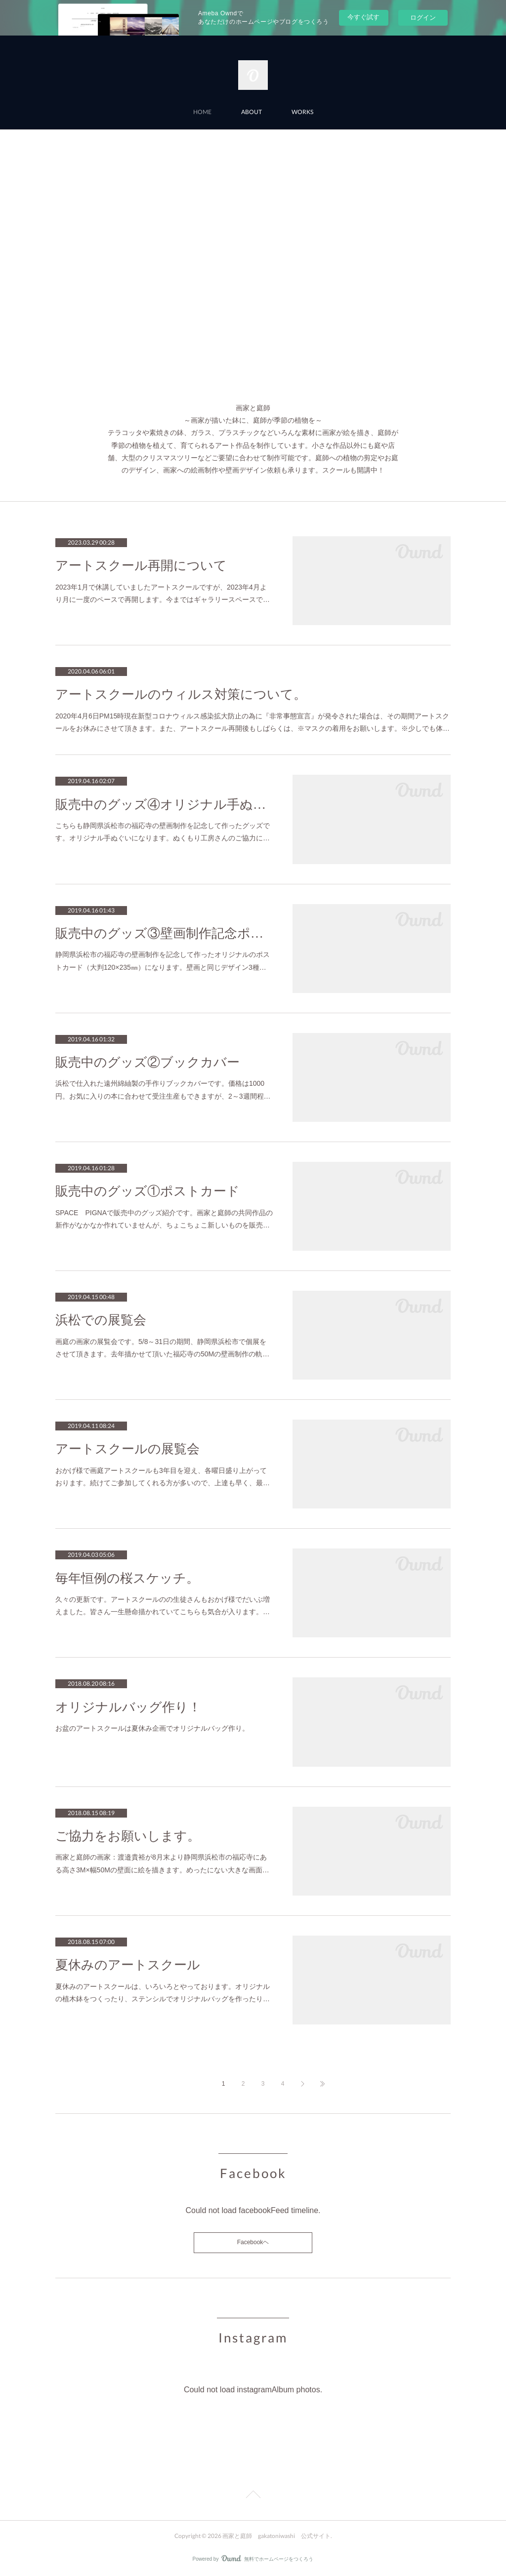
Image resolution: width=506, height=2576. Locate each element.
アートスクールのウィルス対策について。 (180, 694)
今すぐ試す (363, 17)
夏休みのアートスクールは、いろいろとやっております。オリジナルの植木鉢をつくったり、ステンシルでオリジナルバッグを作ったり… (162, 1992)
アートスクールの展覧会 (127, 1449)
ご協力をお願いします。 (127, 1836)
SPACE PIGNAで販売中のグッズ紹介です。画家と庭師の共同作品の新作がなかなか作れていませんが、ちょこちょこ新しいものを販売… (164, 1219)
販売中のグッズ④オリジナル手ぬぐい (164, 804)
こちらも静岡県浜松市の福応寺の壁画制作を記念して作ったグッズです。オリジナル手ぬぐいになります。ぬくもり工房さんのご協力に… (162, 832)
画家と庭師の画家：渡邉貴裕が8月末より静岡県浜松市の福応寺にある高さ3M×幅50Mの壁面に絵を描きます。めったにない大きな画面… (162, 1863)
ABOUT (251, 112)
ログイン (423, 17)
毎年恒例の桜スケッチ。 (127, 1578)
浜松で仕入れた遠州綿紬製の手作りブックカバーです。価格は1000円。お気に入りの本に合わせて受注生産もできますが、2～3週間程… (163, 1089)
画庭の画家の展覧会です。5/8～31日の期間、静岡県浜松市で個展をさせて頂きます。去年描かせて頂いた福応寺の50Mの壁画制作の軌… (162, 1348)
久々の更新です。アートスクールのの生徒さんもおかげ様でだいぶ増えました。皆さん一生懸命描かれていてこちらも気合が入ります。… (162, 1605)
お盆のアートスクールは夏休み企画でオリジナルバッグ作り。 (152, 1728)
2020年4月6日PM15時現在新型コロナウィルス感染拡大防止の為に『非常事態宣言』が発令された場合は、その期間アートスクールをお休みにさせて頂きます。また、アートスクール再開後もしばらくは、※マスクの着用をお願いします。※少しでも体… (252, 722)
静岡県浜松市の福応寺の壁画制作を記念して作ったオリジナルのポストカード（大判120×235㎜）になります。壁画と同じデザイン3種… (162, 961)
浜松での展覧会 (100, 1320)
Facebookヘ (253, 2242)
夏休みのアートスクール (127, 1965)
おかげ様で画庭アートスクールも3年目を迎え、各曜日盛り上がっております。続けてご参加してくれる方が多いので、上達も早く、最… (162, 1476)
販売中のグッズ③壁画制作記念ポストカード (164, 933)
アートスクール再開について (141, 565)
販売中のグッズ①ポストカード (147, 1191)
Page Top (253, 2496)
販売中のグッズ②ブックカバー (147, 1062)
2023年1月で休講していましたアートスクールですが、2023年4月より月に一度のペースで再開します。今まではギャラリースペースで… (162, 593)
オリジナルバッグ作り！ (128, 1707)
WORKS (302, 112)
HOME (202, 112)
